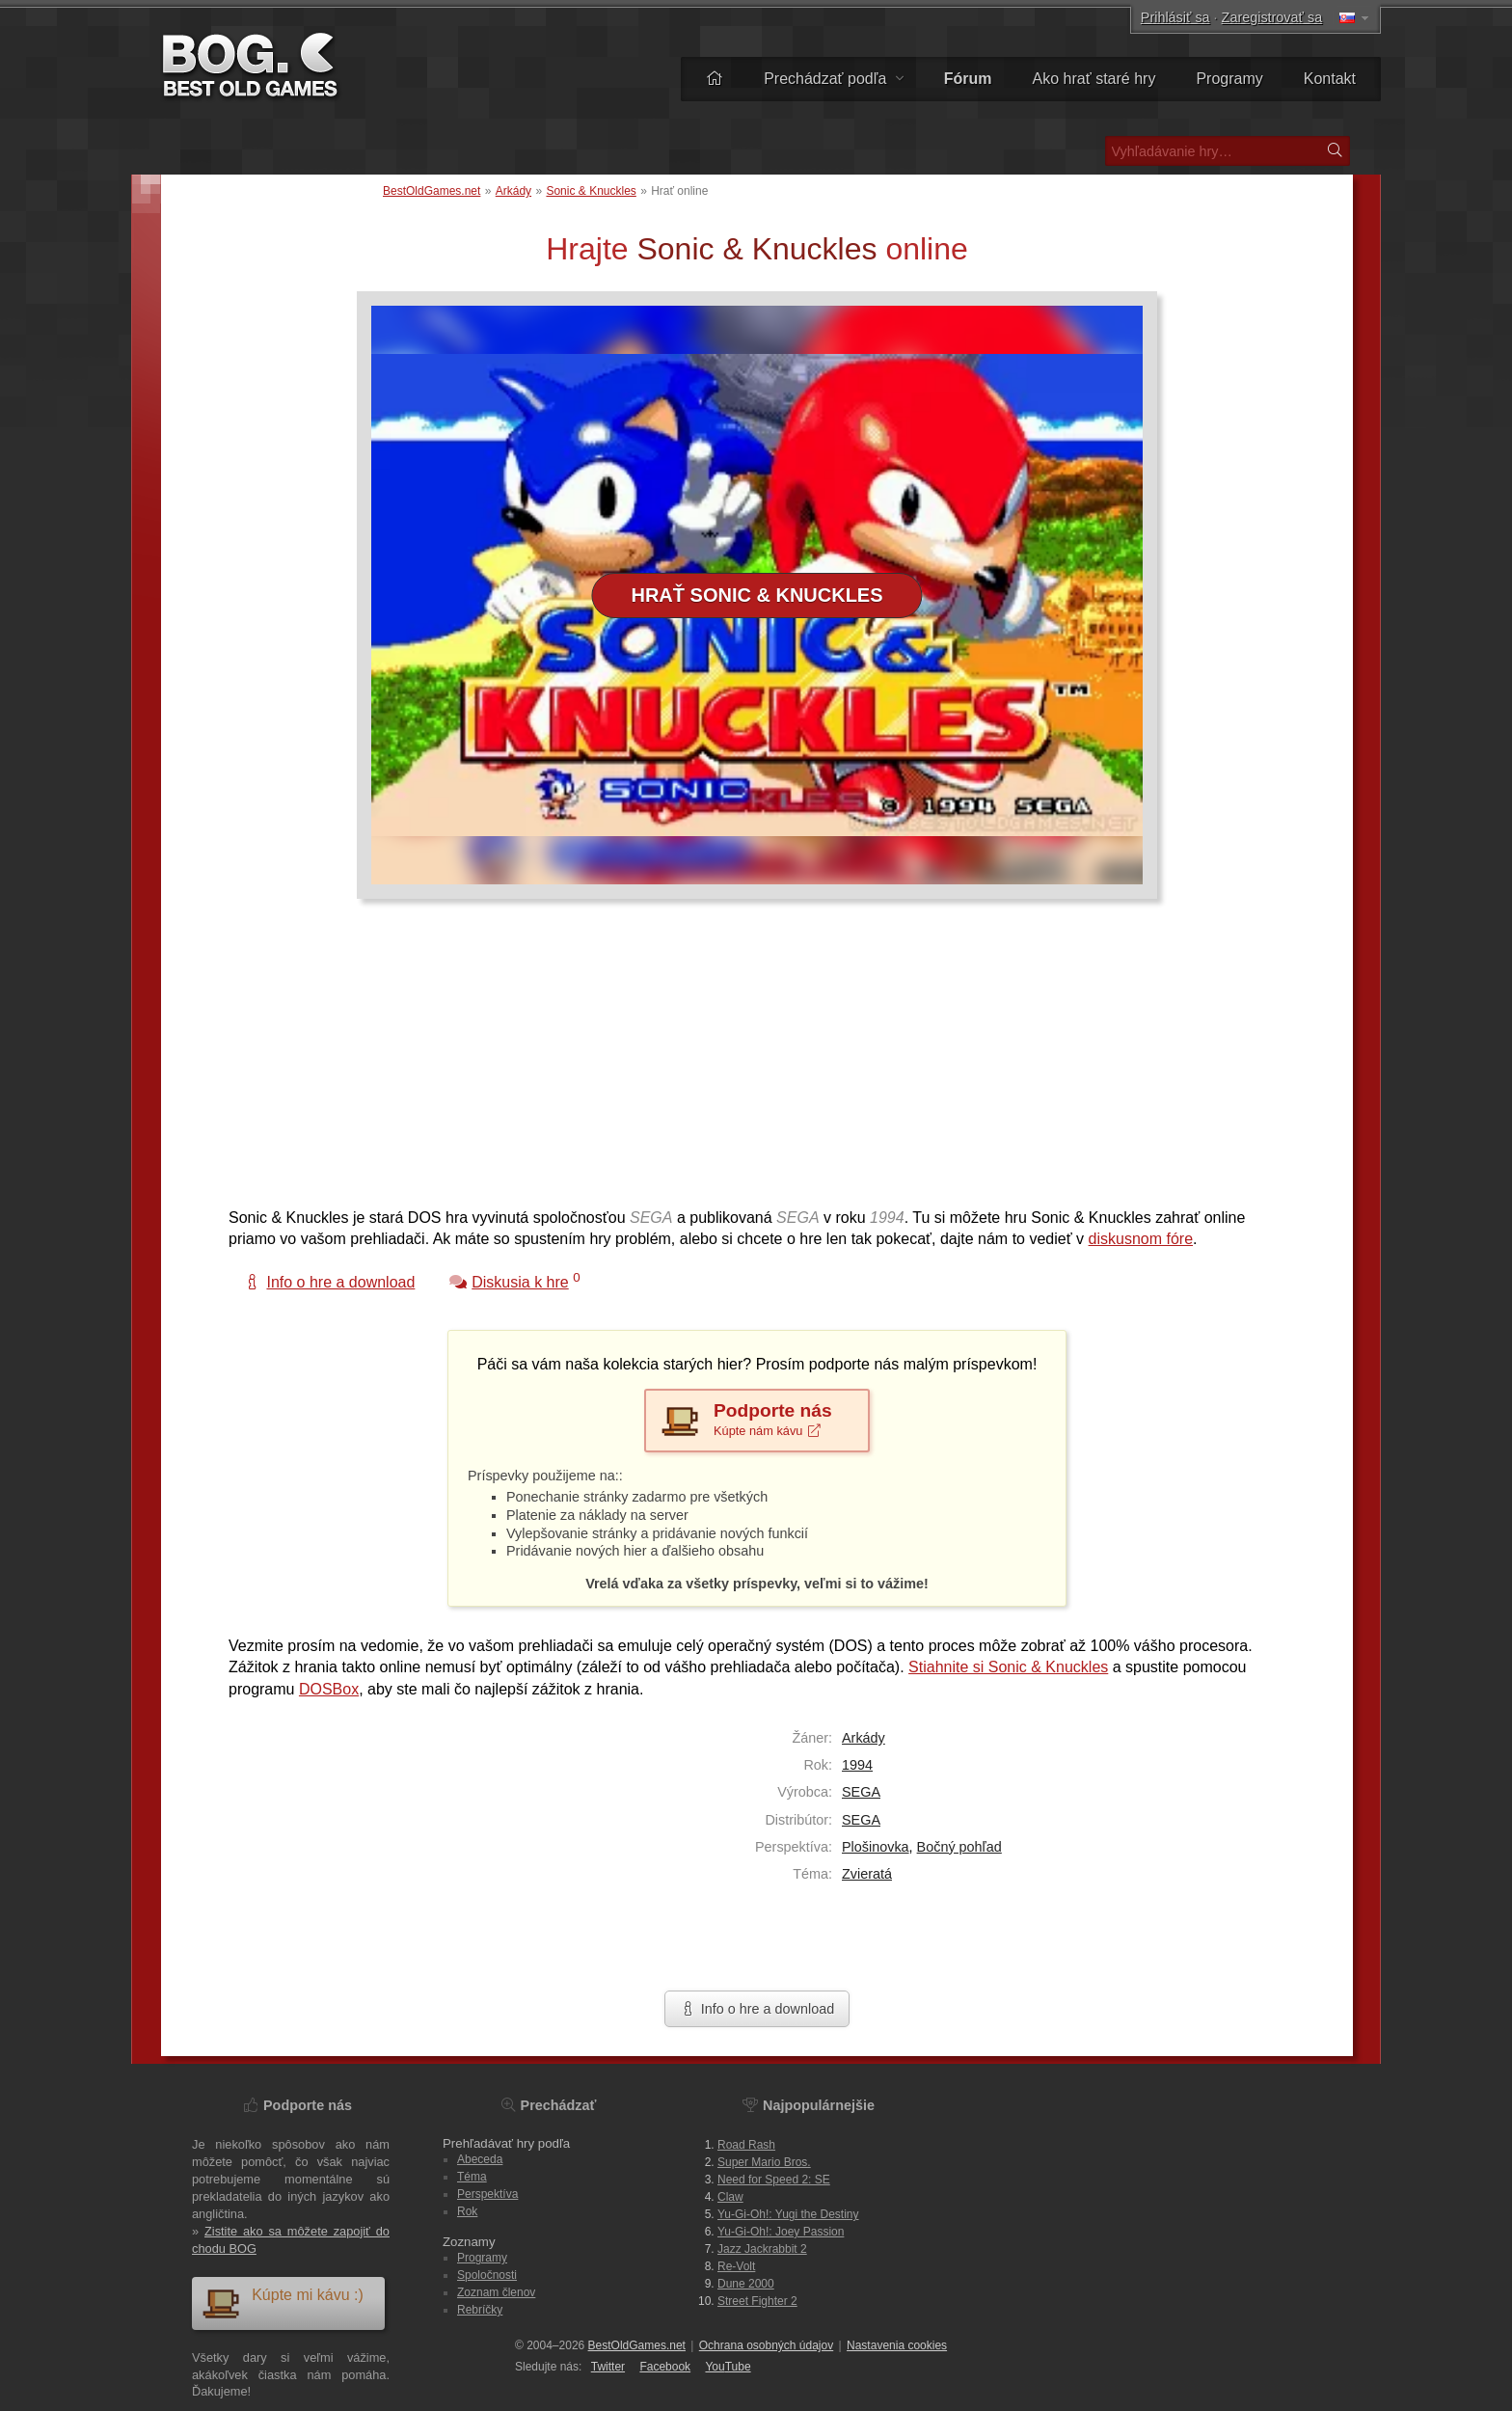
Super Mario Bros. (764, 2162)
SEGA (861, 1792)
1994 (857, 1765)
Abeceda (479, 2159)
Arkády (513, 191)
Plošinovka (875, 1847)
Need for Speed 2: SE (773, 2179)
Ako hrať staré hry (1094, 78)
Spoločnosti (487, 2275)
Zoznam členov (496, 2292)
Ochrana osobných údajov (766, 2345)
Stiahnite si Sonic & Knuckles (1008, 1667)
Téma (472, 2176)
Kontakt (1330, 78)
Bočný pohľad (959, 1847)
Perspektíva (487, 2194)
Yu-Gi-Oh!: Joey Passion (780, 2231)
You (727, 2366)
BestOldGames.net (431, 191)
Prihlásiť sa (1175, 17)
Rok (467, 2211)
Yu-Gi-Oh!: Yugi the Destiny (788, 2214)
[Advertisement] (749, 1063)
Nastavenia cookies (897, 2345)
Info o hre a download (757, 2009)
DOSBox (329, 1689)
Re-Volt (736, 2266)
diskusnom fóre (1141, 1239)
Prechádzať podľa (834, 78)
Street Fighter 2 (757, 2301)
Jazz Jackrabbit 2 (762, 2249)
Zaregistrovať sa (1272, 17)
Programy (1229, 78)
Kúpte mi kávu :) (283, 2302)
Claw (730, 2197)
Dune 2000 (745, 2283)
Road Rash (746, 2145)
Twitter (608, 2366)
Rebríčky (479, 2309)
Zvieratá (867, 1874)
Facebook (664, 2366)
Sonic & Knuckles (590, 191)
